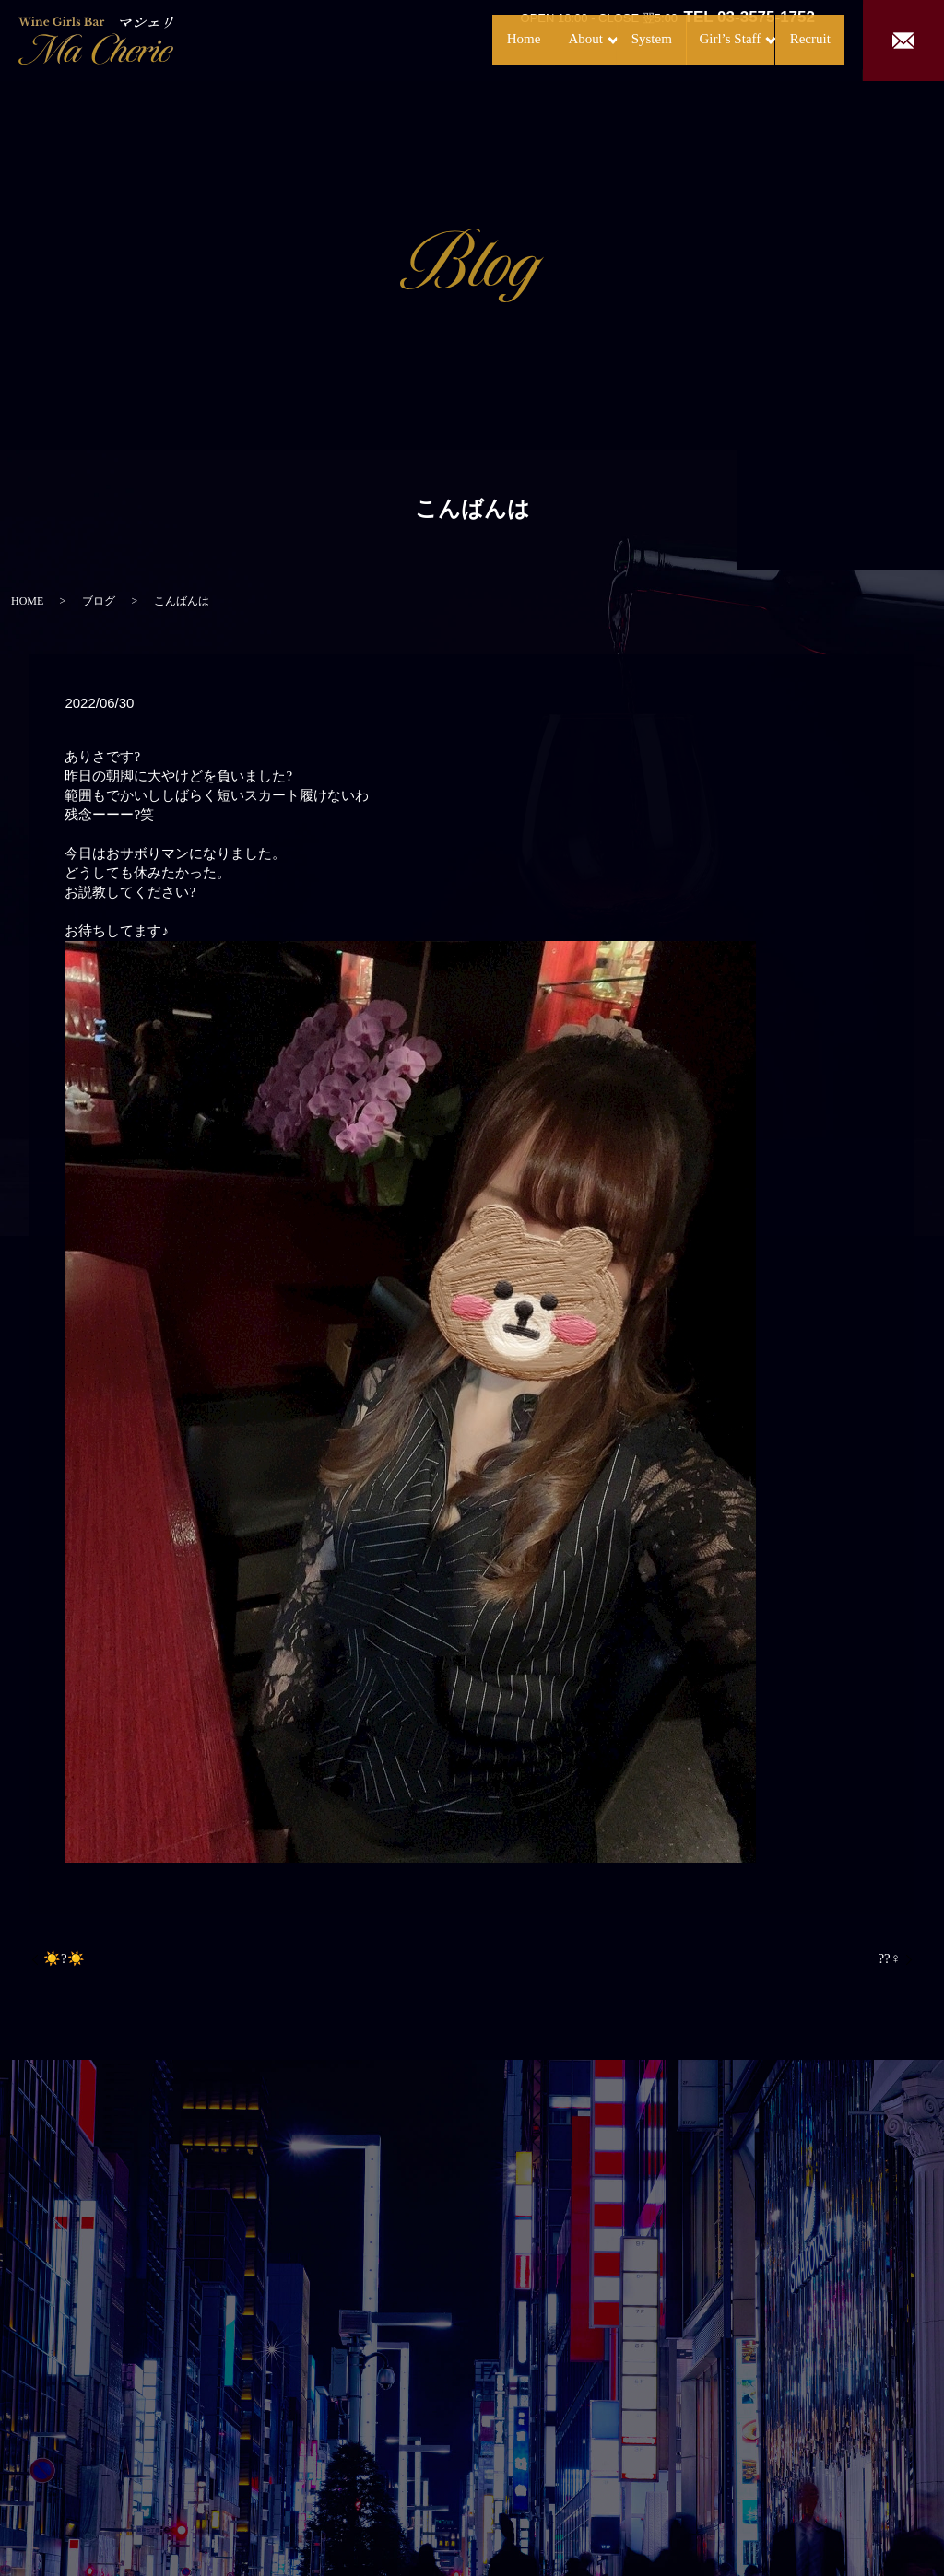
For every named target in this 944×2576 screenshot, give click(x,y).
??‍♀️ (889, 1958)
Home (447, 39)
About (515, 39)
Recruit (791, 39)
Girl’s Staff (688, 39)
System (600, 39)
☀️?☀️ (64, 1958)
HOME (27, 600)
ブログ (98, 600)
